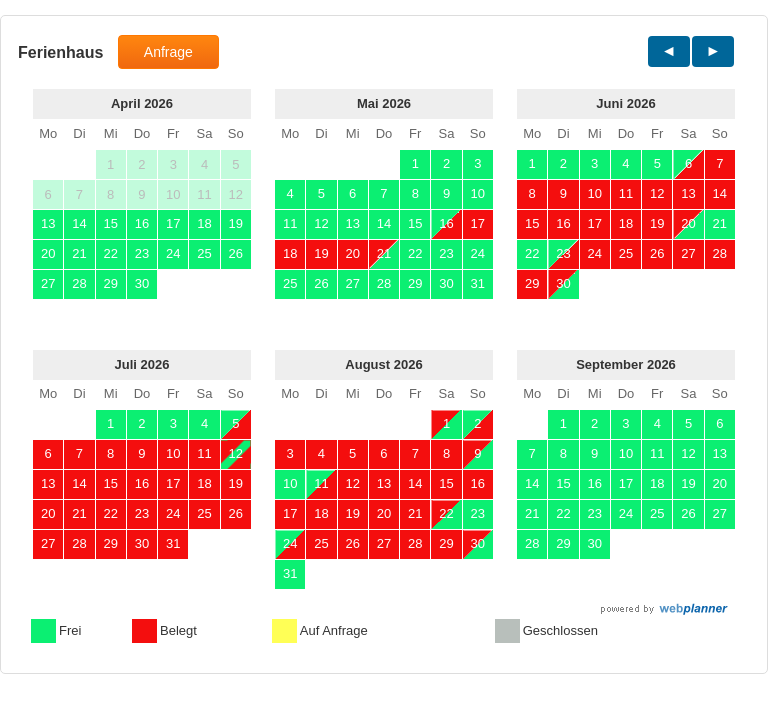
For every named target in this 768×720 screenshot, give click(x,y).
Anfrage (168, 52)
